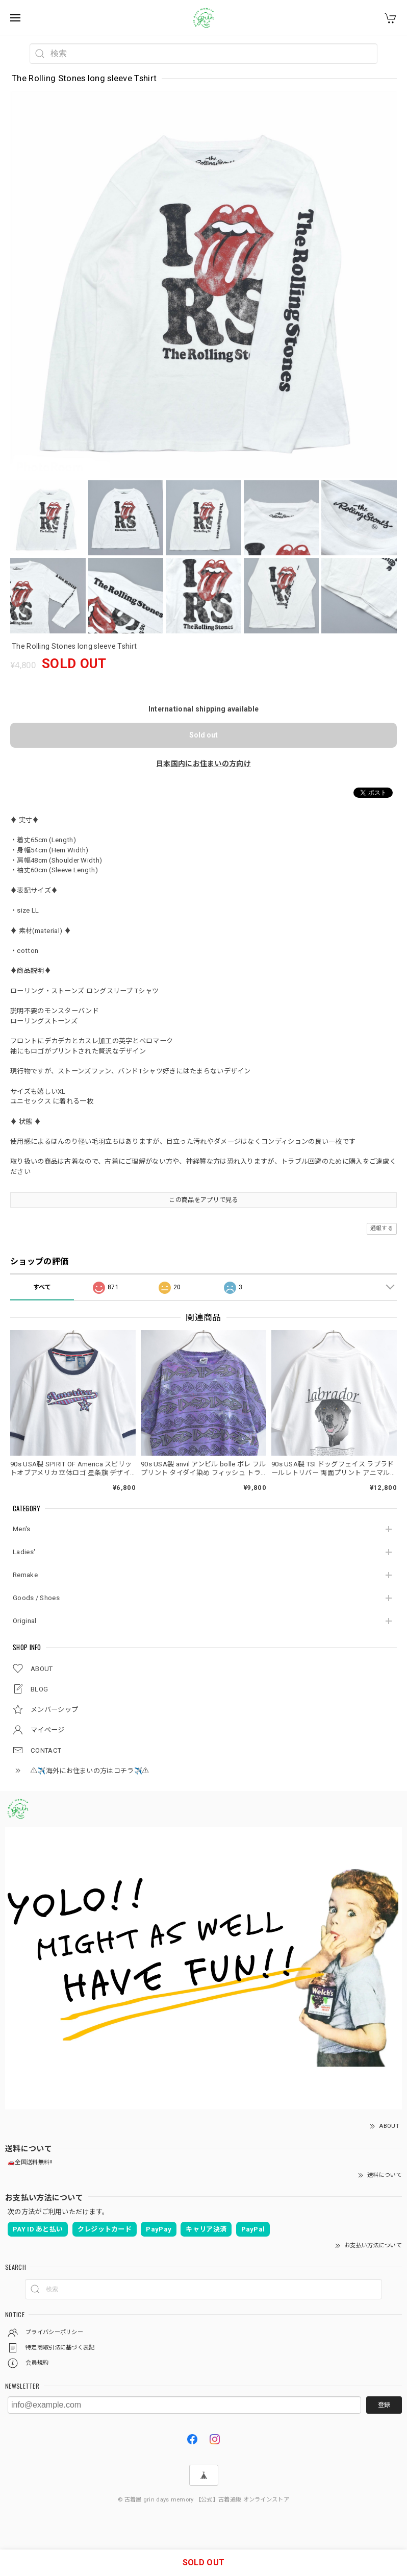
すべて (42, 1287)
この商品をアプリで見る (203, 1200)
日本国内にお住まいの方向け (203, 763)
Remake (25, 1575)
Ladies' (24, 1552)
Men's (22, 1529)
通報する (381, 1228)
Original (24, 1621)
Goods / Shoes (36, 1598)
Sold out (203, 735)
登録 (384, 2405)
